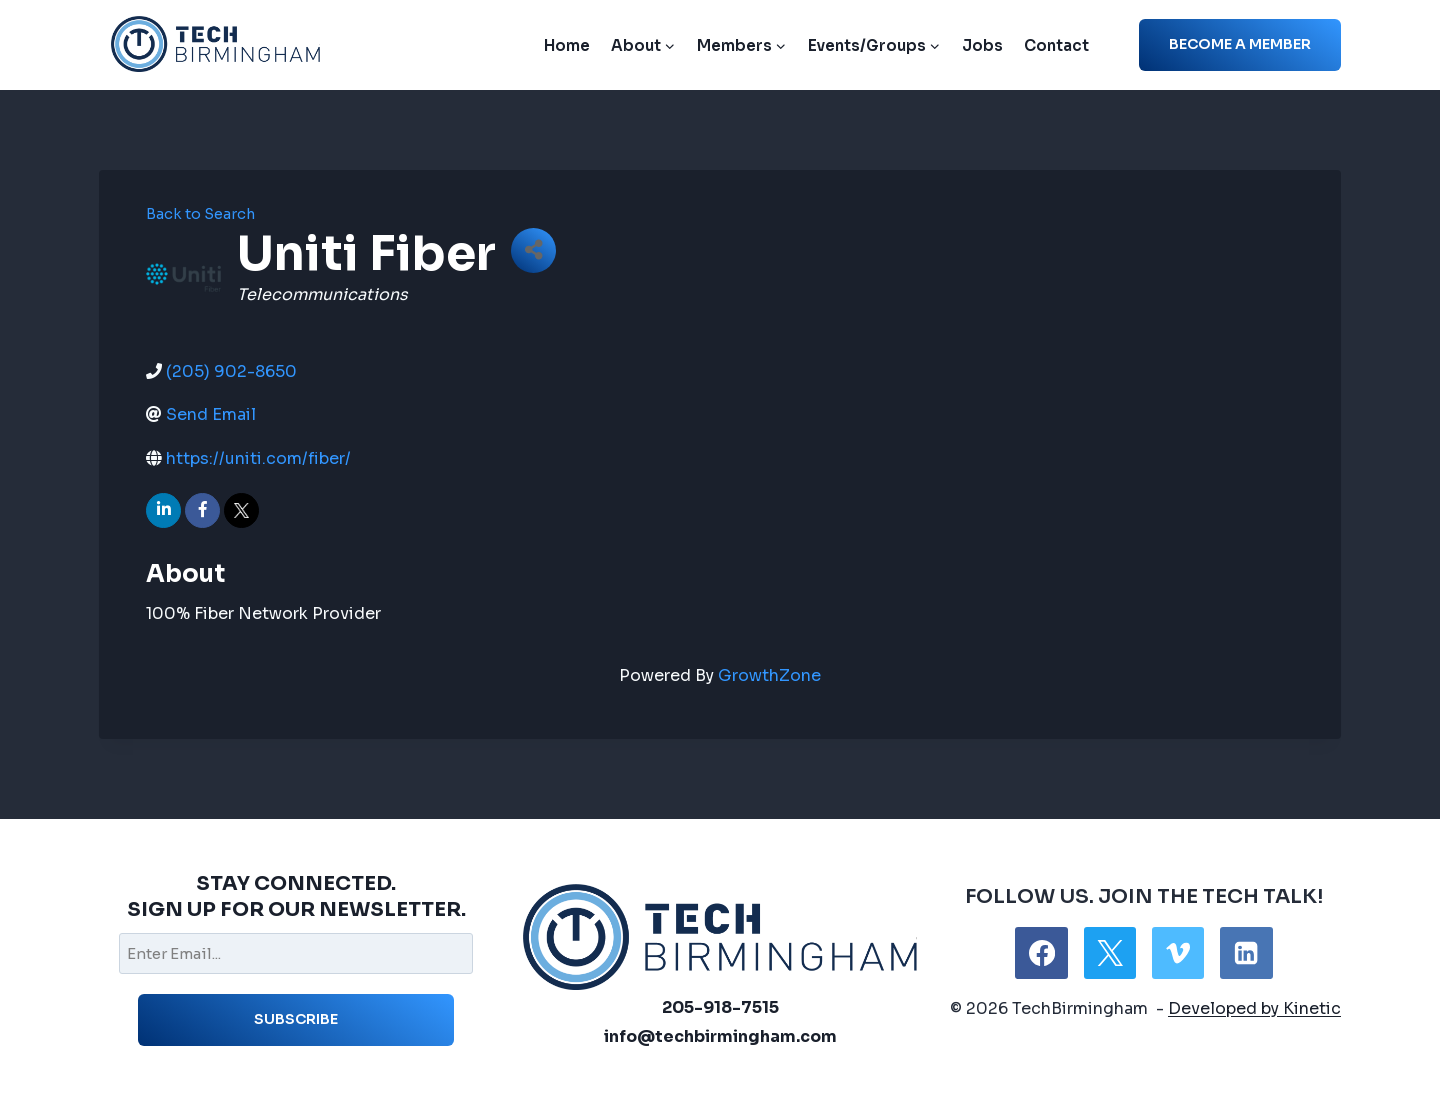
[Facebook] (1041, 953)
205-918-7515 (720, 1007)
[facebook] (202, 510)
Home (567, 45)
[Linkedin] (1246, 953)
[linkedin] (163, 510)
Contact (1056, 45)
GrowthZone (769, 675)
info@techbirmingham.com (720, 1036)
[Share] (533, 250)
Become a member (1240, 44)
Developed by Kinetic (1254, 1008)
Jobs (982, 45)
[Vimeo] (1178, 953)
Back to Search (200, 214)
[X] (1110, 953)
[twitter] (241, 510)
